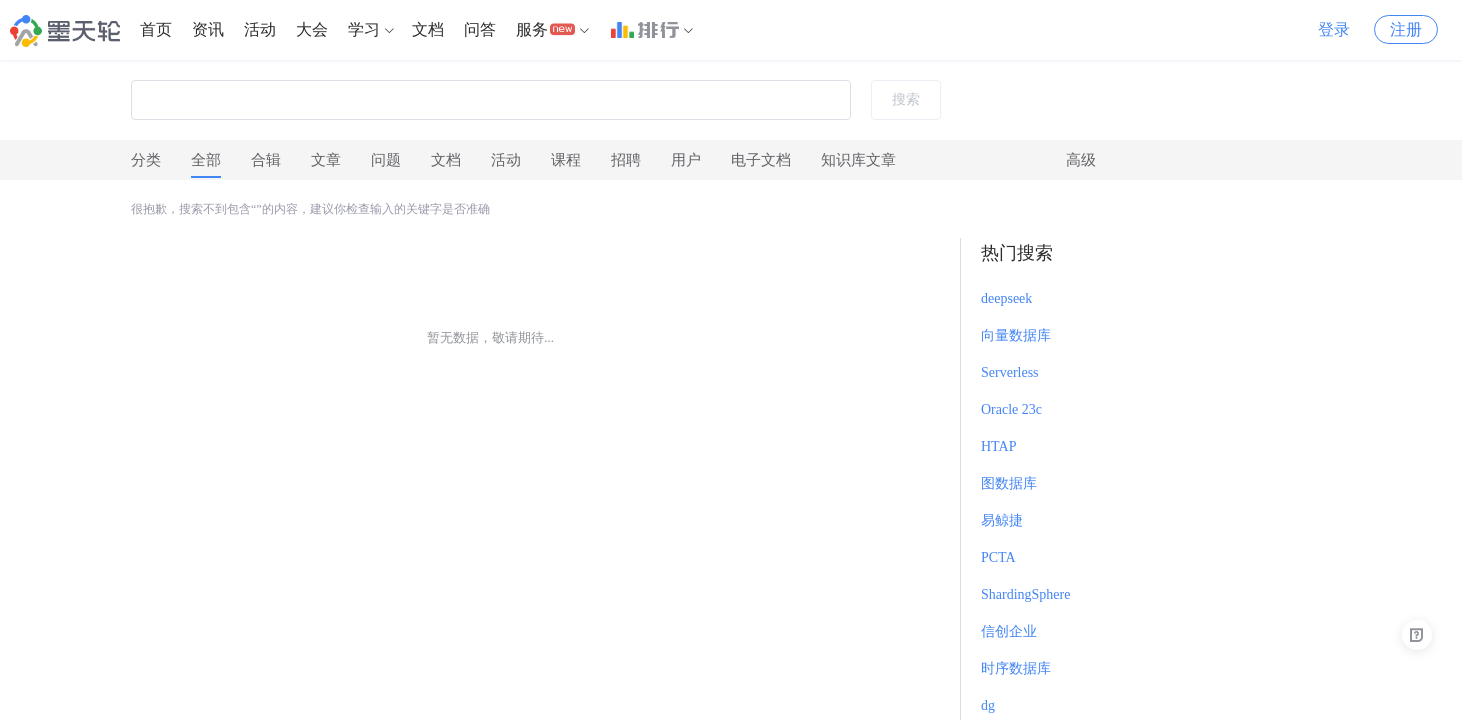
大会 (312, 29)
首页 (156, 29)
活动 (260, 29)
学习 (364, 29)
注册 (1406, 29)
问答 (480, 29)
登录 (1334, 29)
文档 (428, 29)
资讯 (208, 29)
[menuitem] (156, 30)
